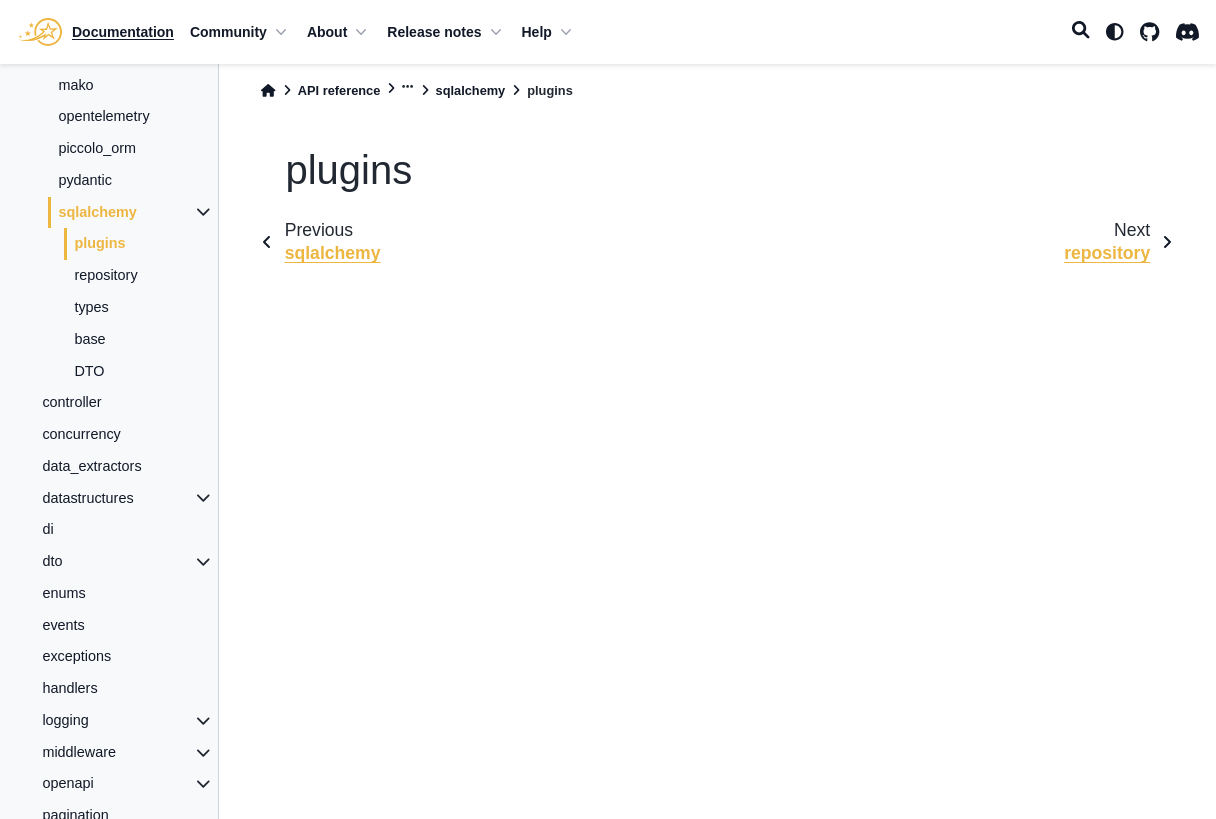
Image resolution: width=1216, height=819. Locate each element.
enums (63, 593)
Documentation (123, 32)
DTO (89, 371)
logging (65, 720)
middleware (79, 752)
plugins (99, 243)
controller (71, 402)
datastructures (87, 498)
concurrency (81, 434)
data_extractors (91, 466)
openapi (67, 783)
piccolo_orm (97, 148)
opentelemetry (103, 116)
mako (75, 85)
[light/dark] (1115, 32)
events (63, 625)
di (47, 529)
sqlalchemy (97, 212)
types (91, 307)
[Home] (268, 90)
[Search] (1081, 32)
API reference (339, 90)
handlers (69, 688)
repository (105, 275)
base (89, 339)
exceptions (76, 656)
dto (52, 561)
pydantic (85, 180)
